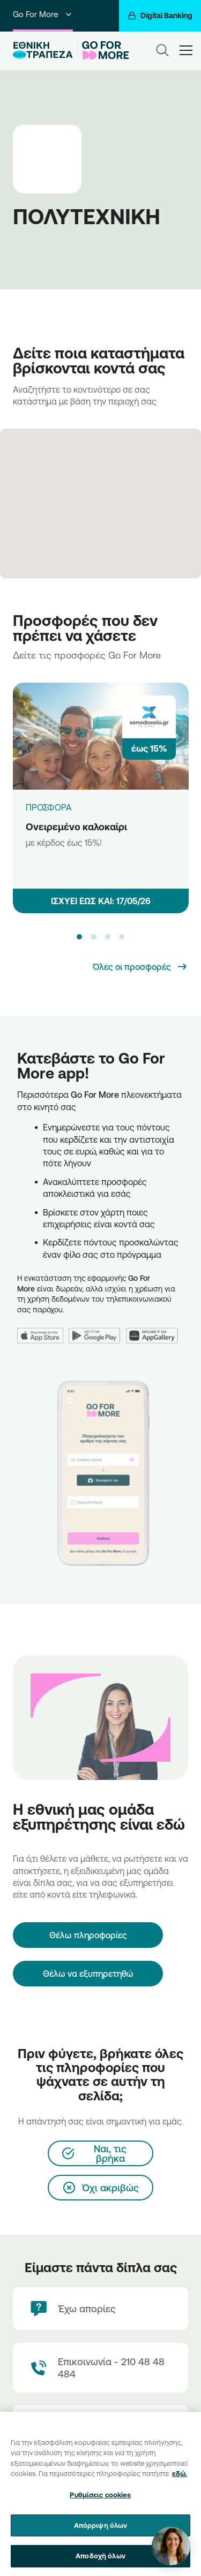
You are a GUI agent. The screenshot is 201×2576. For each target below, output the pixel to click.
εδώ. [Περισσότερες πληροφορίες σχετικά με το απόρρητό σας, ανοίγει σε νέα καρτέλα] (179, 2479)
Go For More (43, 14)
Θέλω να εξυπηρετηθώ (88, 1973)
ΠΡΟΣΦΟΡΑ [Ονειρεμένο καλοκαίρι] (49, 807)
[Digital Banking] (160, 16)
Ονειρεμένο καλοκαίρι (76, 826)
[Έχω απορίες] (100, 2308)
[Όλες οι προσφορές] (140, 966)
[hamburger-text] (186, 50)
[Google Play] (97, 1329)
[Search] (162, 50)
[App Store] (43, 1329)
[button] (79, 936)
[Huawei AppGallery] (155, 1329)
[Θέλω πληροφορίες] (88, 1935)
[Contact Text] (100, 2367)
